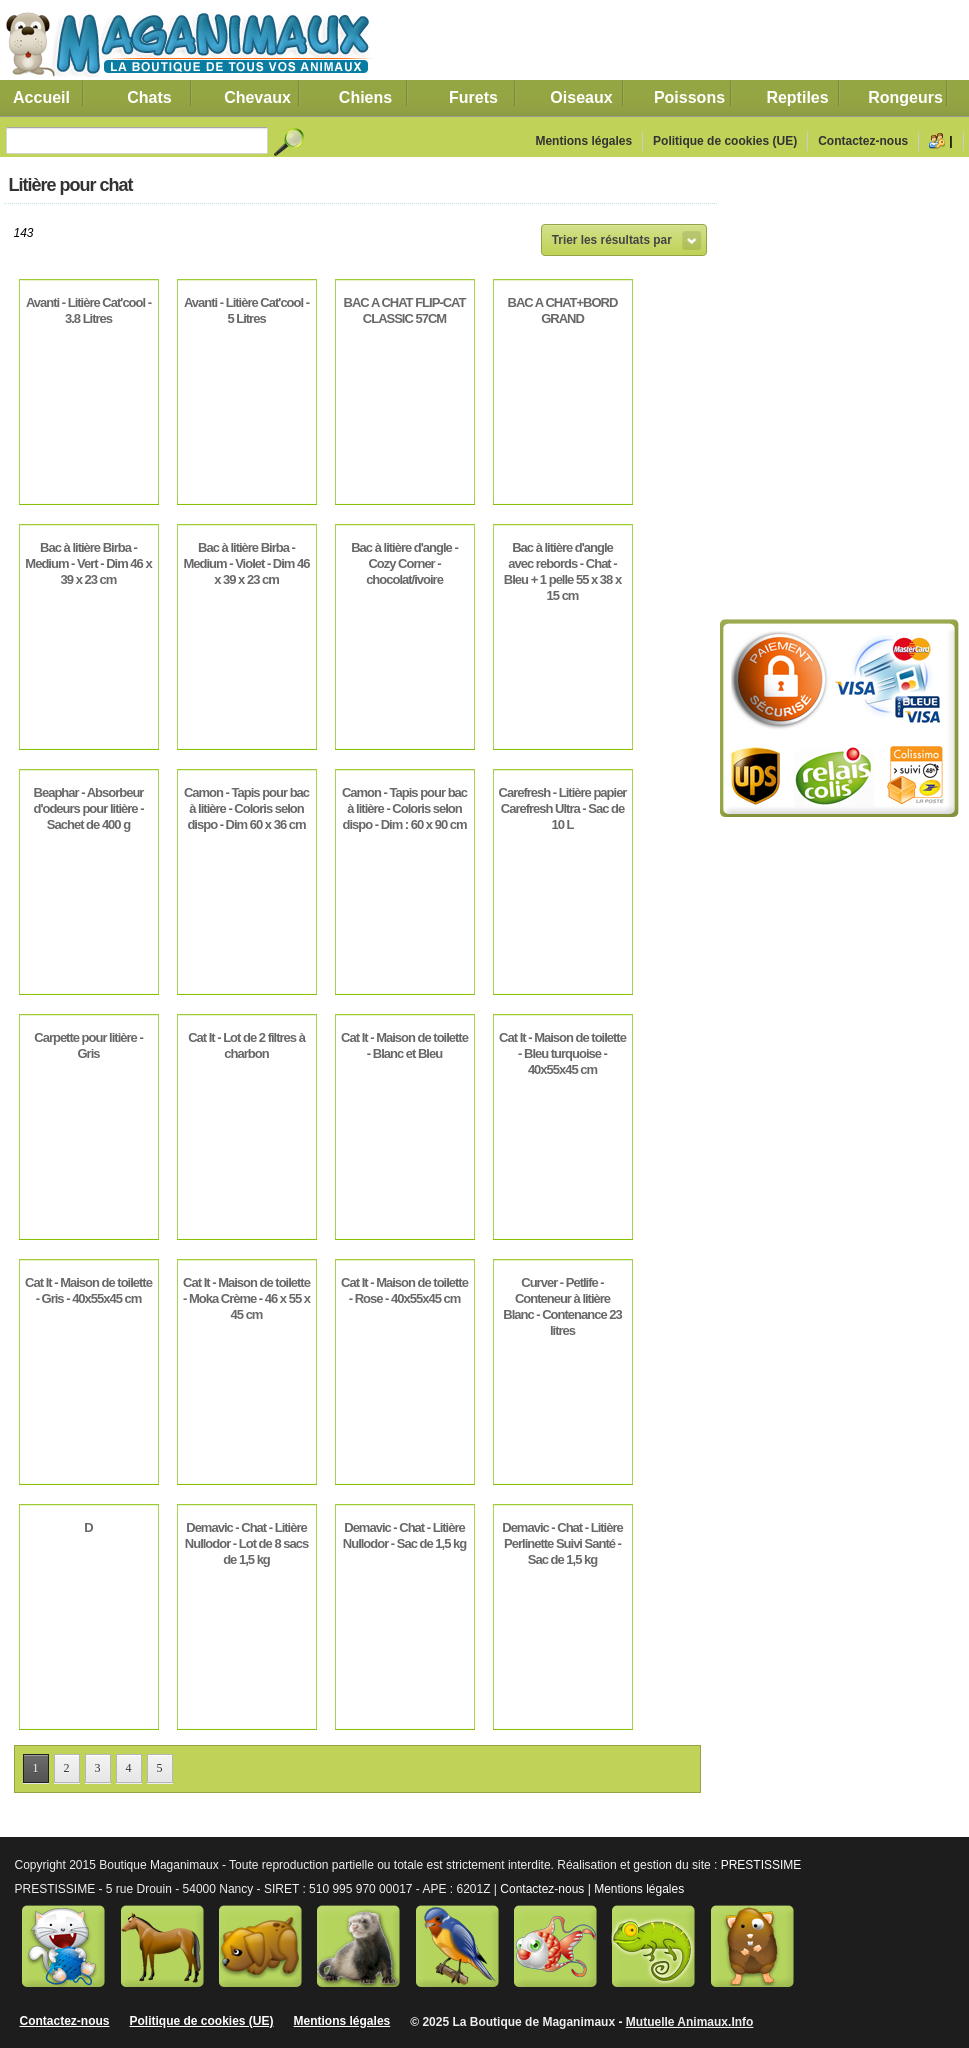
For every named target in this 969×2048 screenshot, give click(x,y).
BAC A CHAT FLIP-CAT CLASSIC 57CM (405, 310)
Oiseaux (581, 97)
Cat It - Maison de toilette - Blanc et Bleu (404, 1045)
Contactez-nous (863, 141)
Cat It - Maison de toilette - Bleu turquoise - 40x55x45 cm (562, 1053)
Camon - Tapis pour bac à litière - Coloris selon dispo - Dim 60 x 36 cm (246, 808)
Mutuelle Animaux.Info (690, 2022)
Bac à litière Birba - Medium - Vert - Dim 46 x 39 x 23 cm (88, 563)
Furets (473, 97)
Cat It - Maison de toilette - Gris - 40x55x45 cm (88, 1290)
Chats (149, 97)
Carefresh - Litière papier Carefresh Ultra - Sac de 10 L (563, 808)
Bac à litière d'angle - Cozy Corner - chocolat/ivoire (404, 563)
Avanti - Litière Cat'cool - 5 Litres (246, 310)
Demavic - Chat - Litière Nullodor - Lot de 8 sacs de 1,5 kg (246, 1543)
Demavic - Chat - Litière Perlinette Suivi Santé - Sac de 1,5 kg (562, 1543)
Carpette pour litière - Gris (88, 1045)
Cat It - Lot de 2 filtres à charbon (246, 1045)
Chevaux (257, 97)
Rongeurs (905, 97)
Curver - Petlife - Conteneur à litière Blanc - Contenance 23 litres (562, 1306)
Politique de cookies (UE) (725, 141)
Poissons (689, 97)
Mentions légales (583, 141)
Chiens (365, 97)
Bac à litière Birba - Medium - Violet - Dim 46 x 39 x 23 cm (246, 563)
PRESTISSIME (761, 1865)
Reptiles (797, 97)
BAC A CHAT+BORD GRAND (563, 310)
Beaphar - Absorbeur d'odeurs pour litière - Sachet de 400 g (88, 808)
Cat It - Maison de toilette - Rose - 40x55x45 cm (404, 1290)
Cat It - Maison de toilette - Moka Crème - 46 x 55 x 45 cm (246, 1298)
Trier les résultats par (612, 240)
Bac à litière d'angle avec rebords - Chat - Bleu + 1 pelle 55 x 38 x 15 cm (562, 571)
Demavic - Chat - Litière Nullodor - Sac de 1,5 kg (404, 1535)
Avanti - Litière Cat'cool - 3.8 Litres (88, 310)
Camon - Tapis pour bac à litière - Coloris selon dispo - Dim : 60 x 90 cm (404, 808)
